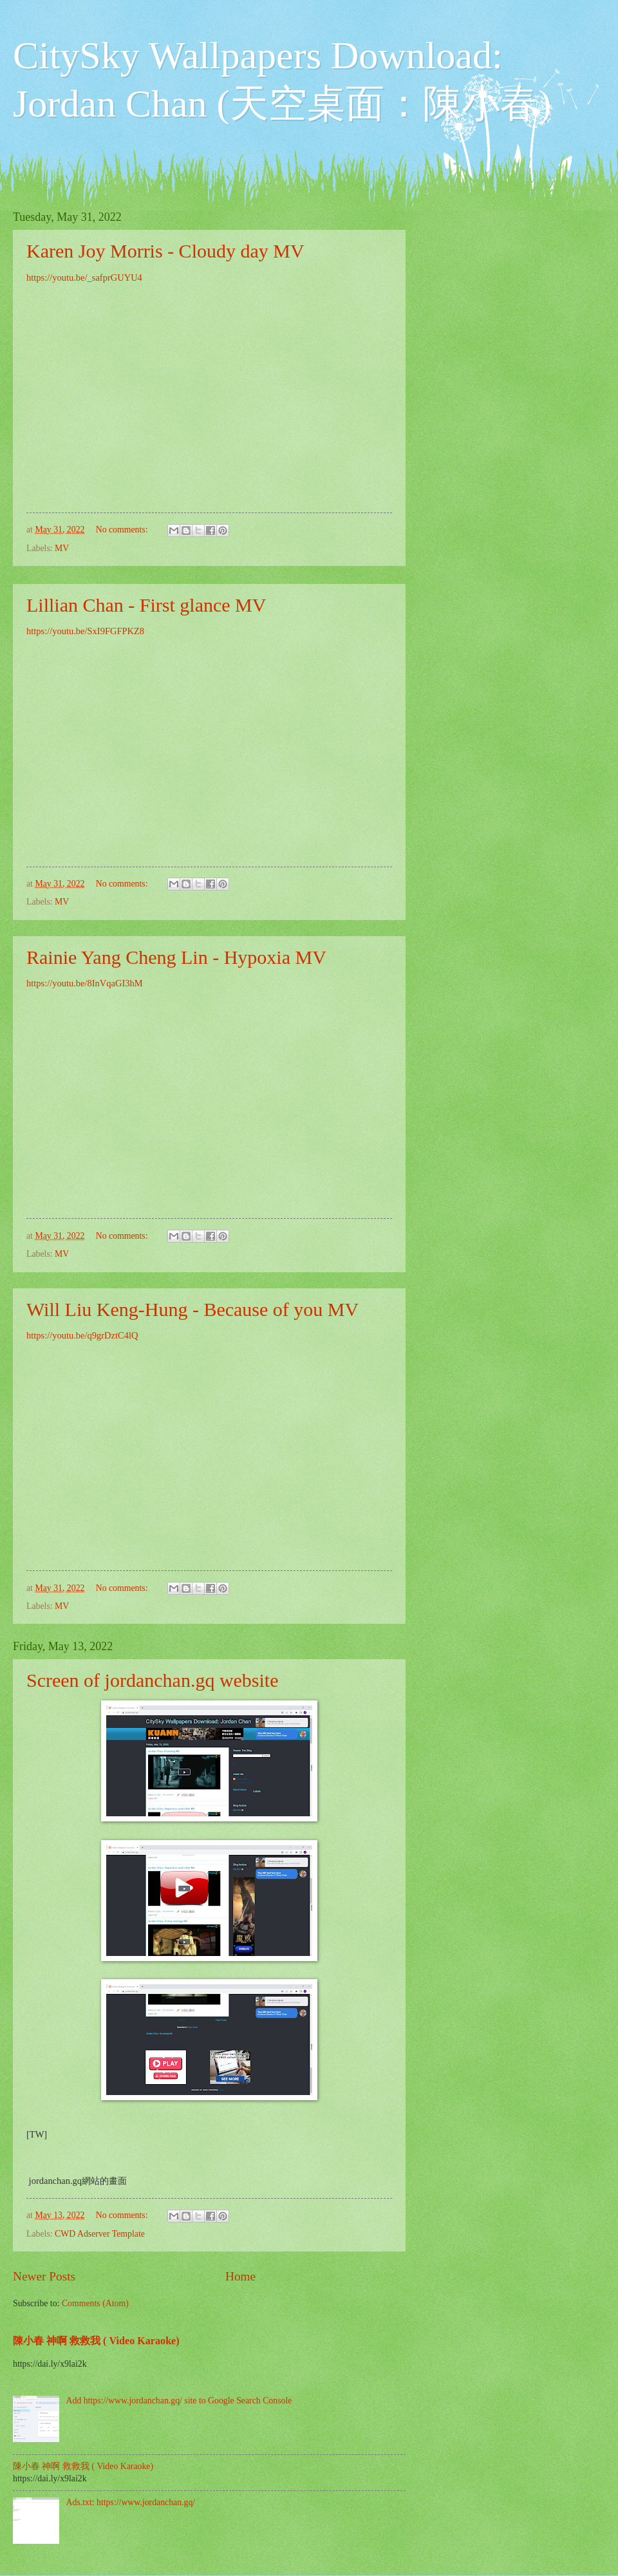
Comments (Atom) (95, 2303)
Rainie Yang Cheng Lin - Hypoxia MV (176, 957)
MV (62, 548)
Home (240, 2276)
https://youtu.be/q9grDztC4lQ (82, 1335)
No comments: (123, 529)
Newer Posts (44, 2276)
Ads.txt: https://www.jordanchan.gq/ (131, 2502)
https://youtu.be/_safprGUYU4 (84, 277)
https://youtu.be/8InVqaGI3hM (84, 983)
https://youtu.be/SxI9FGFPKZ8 (85, 631)
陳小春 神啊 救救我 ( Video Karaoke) (96, 2340)
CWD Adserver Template (100, 2234)
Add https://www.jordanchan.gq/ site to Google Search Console (179, 2400)
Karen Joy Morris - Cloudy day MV (165, 250)
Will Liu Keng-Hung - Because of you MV (192, 1309)
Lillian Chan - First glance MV (146, 605)
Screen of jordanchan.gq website (152, 1680)
